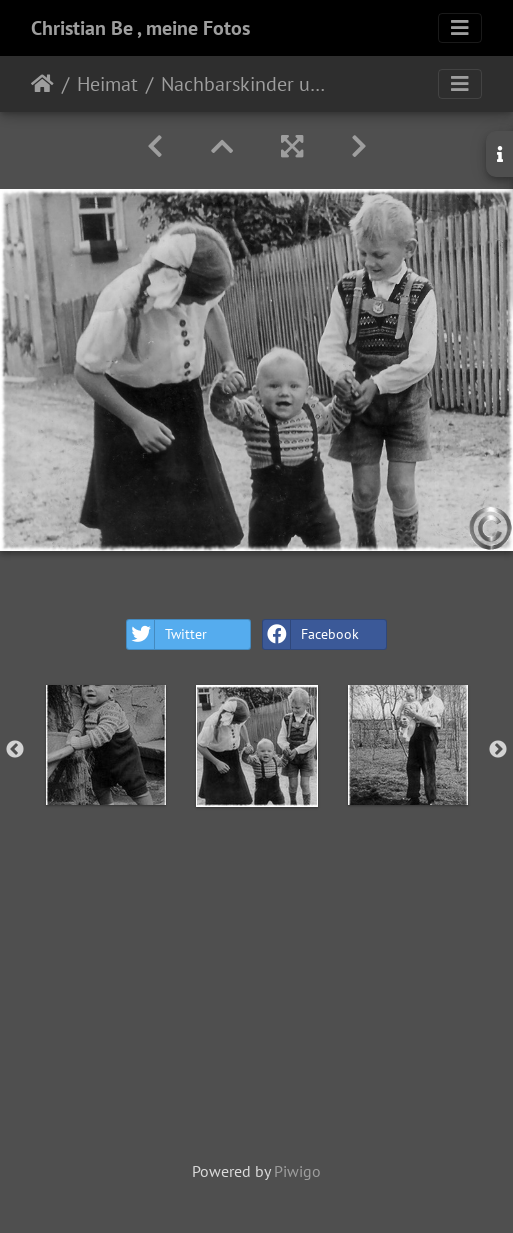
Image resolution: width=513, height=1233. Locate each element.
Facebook (311, 634)
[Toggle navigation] (460, 28)
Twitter (167, 634)
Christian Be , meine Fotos (140, 28)
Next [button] (498, 750)
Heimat (107, 84)
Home (42, 84)
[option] (105, 745)
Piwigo (297, 1171)
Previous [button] (15, 750)
